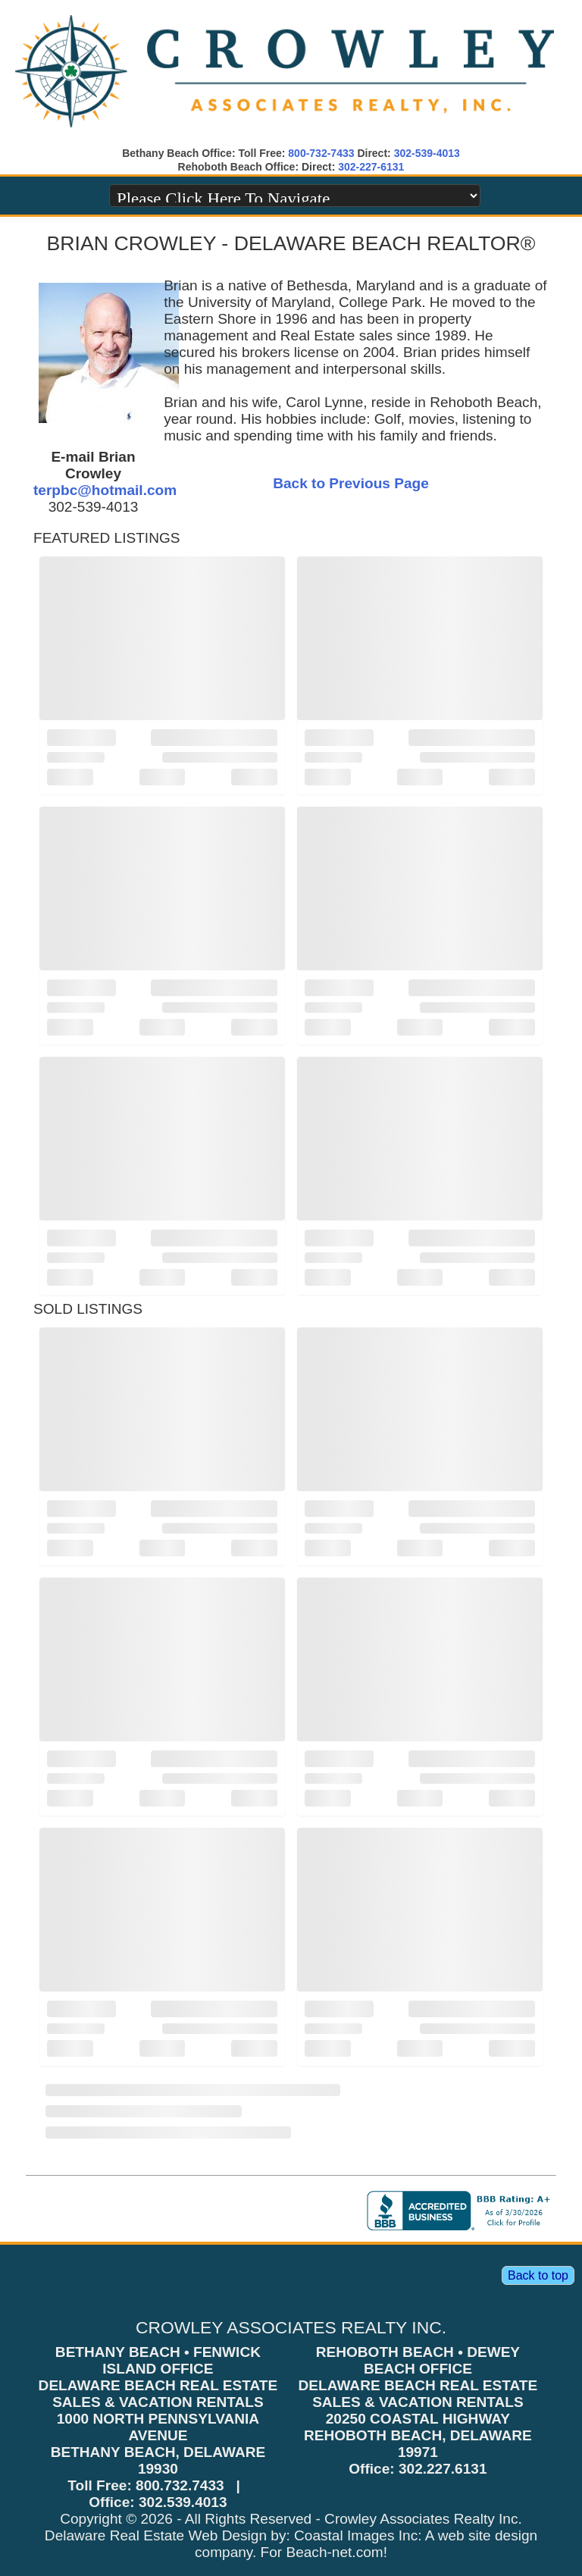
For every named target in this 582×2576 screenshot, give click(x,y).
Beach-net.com (334, 2552)
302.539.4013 (183, 2502)
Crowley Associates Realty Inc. (423, 2519)
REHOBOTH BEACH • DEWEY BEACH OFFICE (418, 2360)
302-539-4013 (427, 153)
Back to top (538, 2275)
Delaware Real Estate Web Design (156, 2535)
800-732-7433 (321, 153)
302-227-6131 (371, 167)
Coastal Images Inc (356, 2535)
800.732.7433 (180, 2485)
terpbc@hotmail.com (105, 490)
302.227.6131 (443, 2469)
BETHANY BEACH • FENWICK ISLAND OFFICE (158, 2360)
